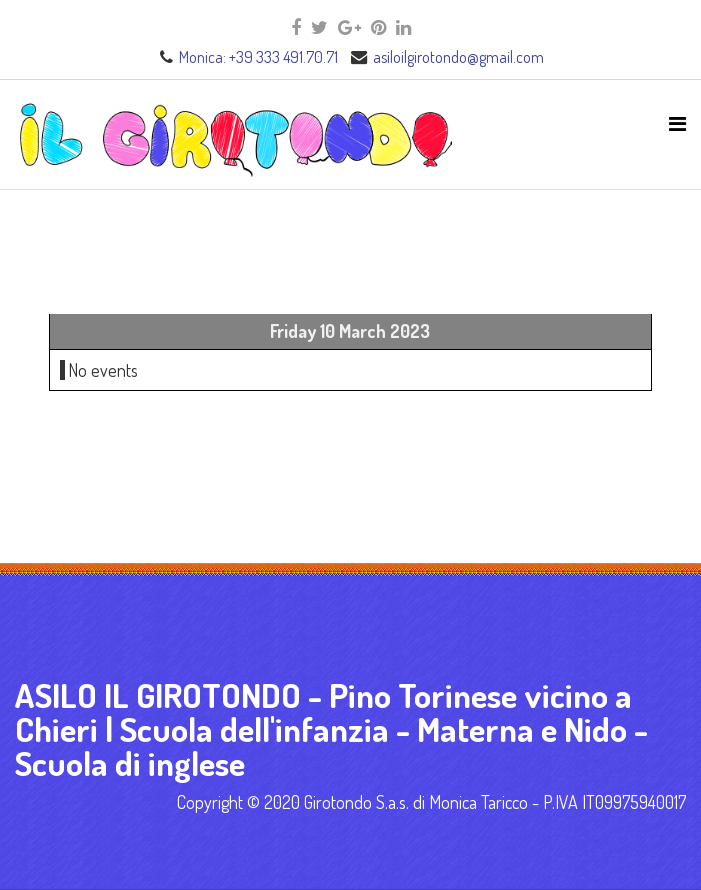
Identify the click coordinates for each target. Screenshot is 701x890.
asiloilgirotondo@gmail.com (458, 56)
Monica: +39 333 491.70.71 (258, 56)
